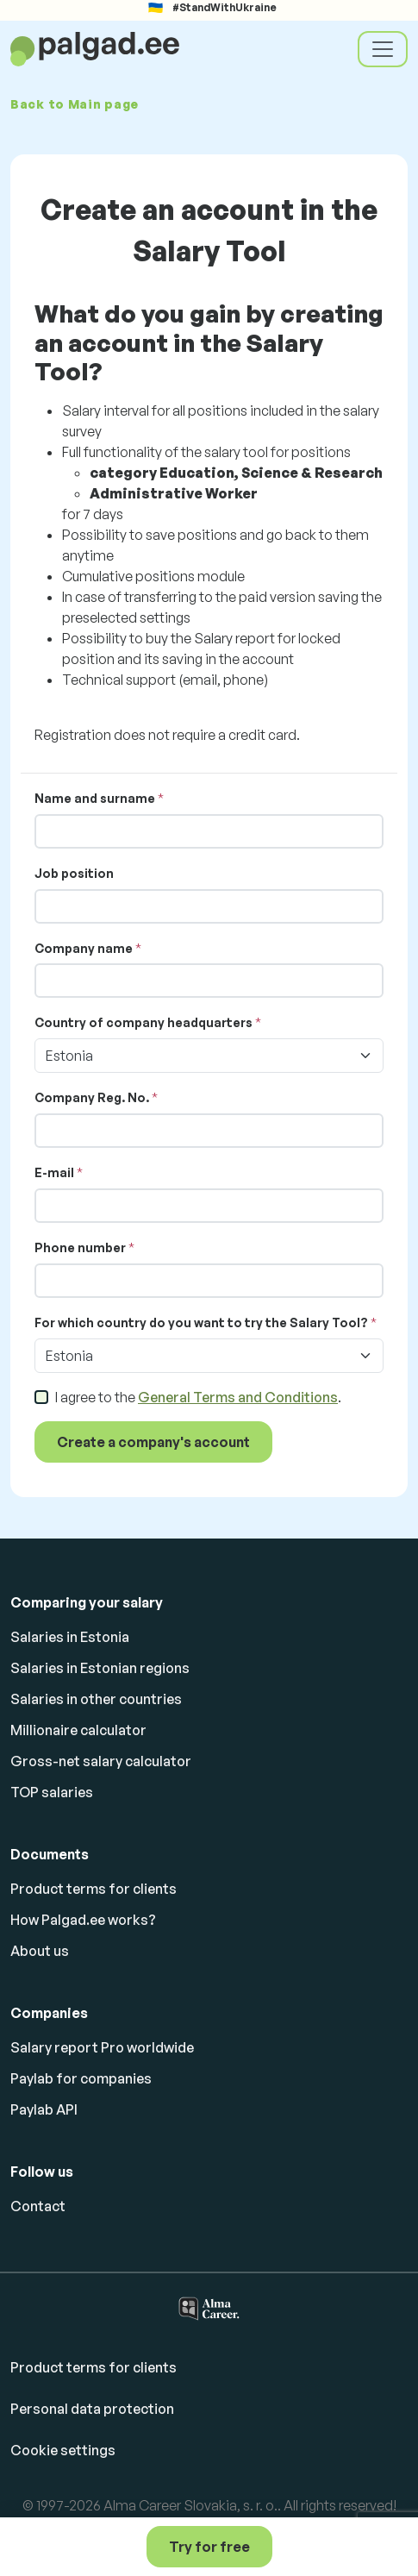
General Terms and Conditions (238, 1397)
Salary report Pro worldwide (102, 2047)
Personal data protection (92, 2408)
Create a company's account (153, 1442)
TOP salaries (51, 1792)
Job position (74, 873)
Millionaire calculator (78, 1730)
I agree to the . (198, 1397)
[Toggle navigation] (383, 49)
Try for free (209, 2546)
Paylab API (44, 2109)
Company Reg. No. (91, 1097)
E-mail (54, 1172)
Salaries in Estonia (69, 1636)
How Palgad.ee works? (83, 1919)
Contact (38, 2206)
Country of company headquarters (143, 1022)
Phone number (80, 1247)
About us (39, 1950)
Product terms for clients (93, 1888)
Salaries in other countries (96, 1699)
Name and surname (94, 798)
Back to (74, 104)
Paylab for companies (81, 2078)
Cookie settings (62, 2450)
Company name (83, 948)
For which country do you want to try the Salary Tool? (201, 1322)
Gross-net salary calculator (100, 1761)
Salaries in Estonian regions (100, 1668)
